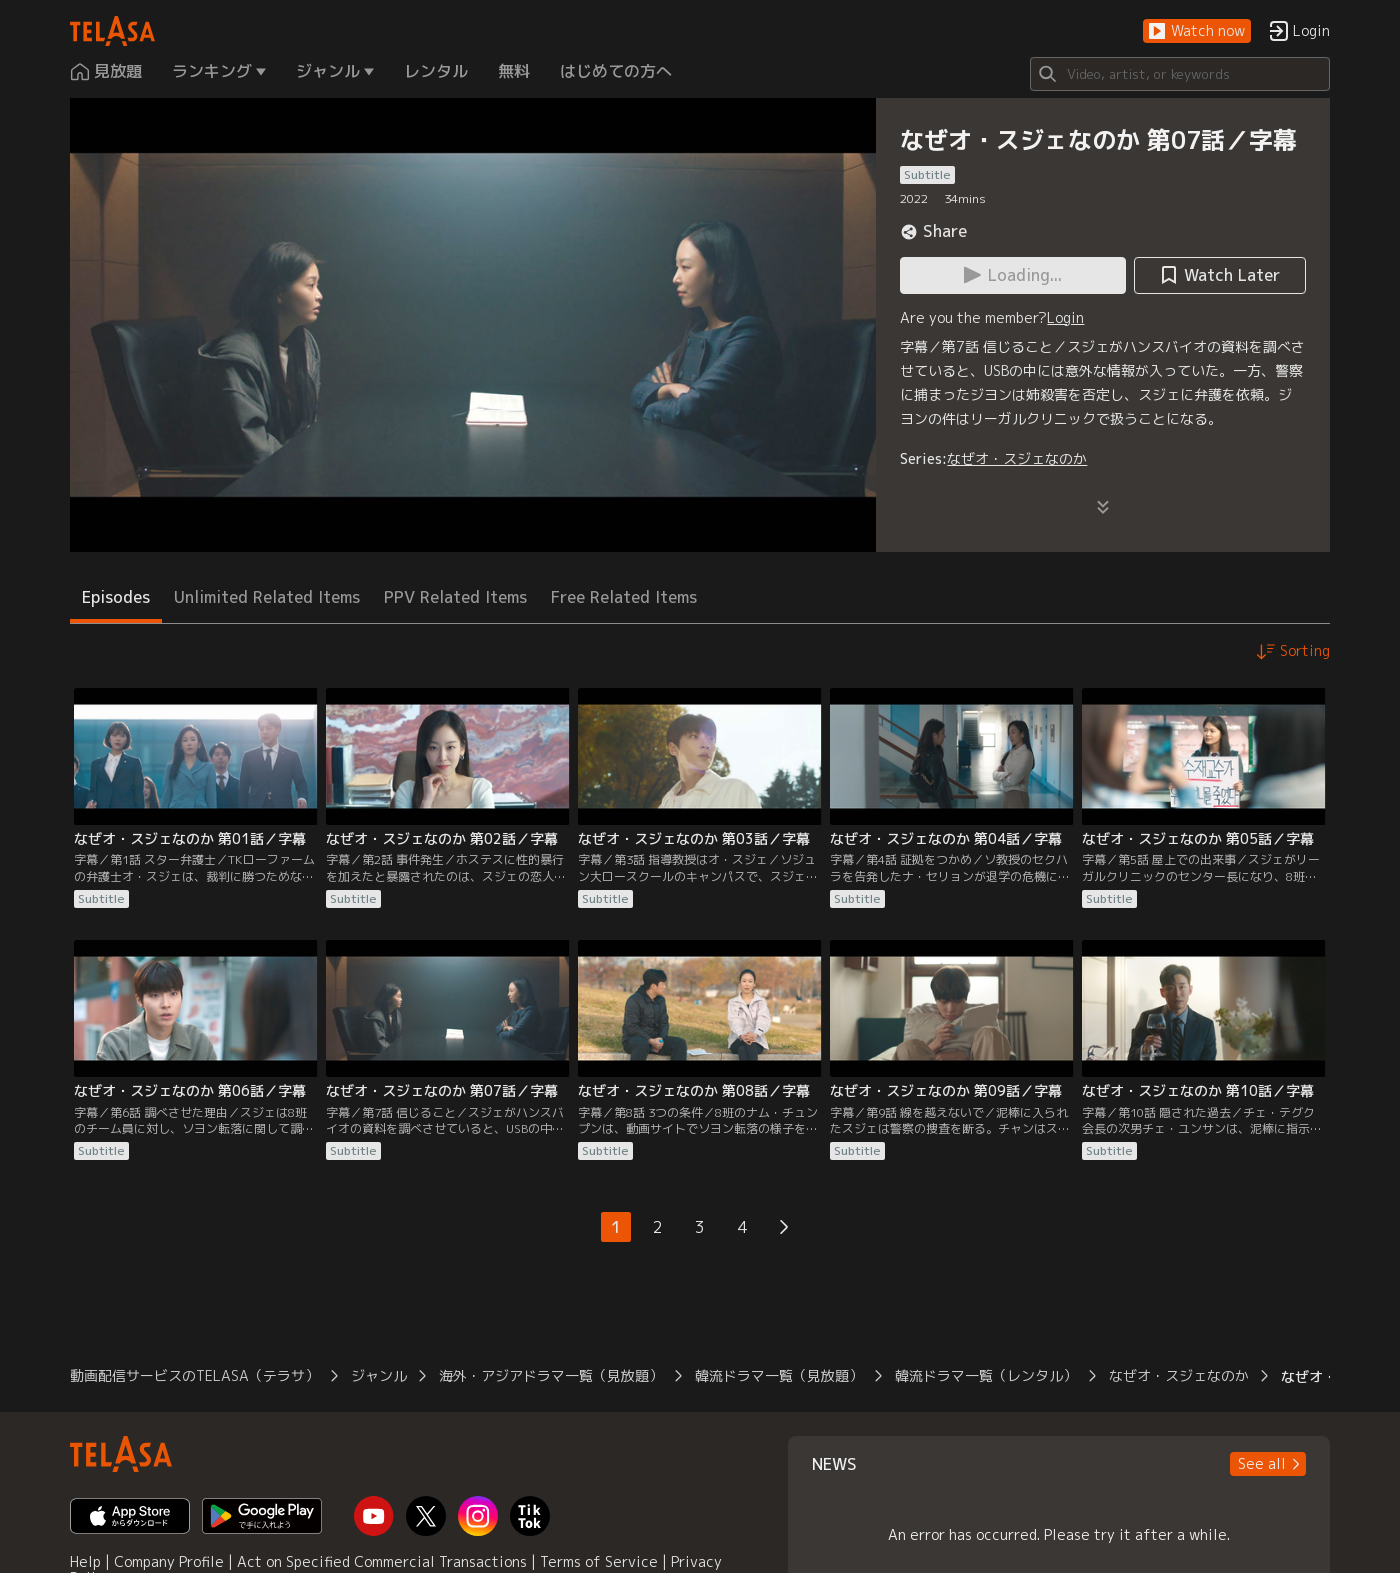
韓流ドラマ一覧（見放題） (779, 1375)
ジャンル (379, 1375)
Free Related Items (624, 597)
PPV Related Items (455, 597)
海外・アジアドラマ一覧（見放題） (551, 1375)
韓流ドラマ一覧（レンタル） (986, 1375)
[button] (1197, 31)
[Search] (1180, 74)
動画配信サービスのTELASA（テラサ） (194, 1375)
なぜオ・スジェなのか (1017, 458)
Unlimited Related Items (267, 597)
